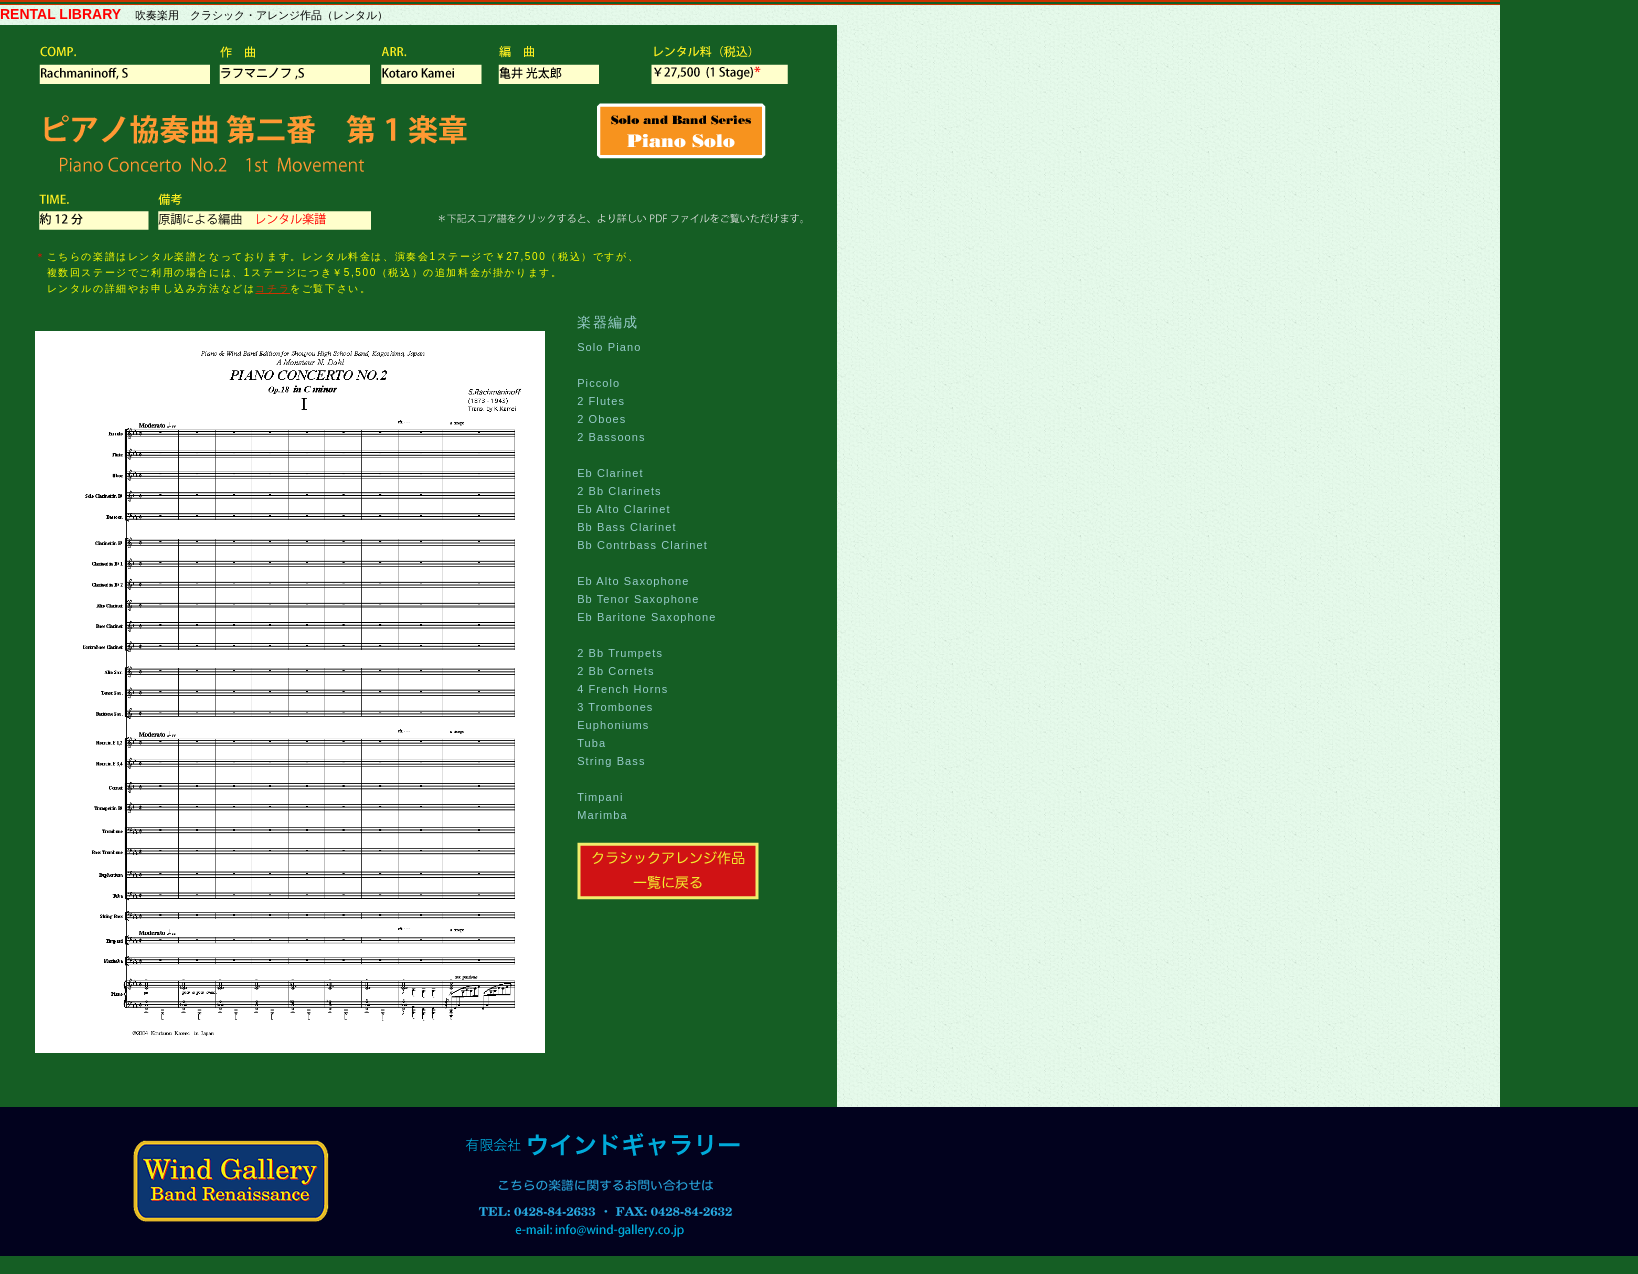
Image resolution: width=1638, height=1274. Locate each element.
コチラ (272, 288)
